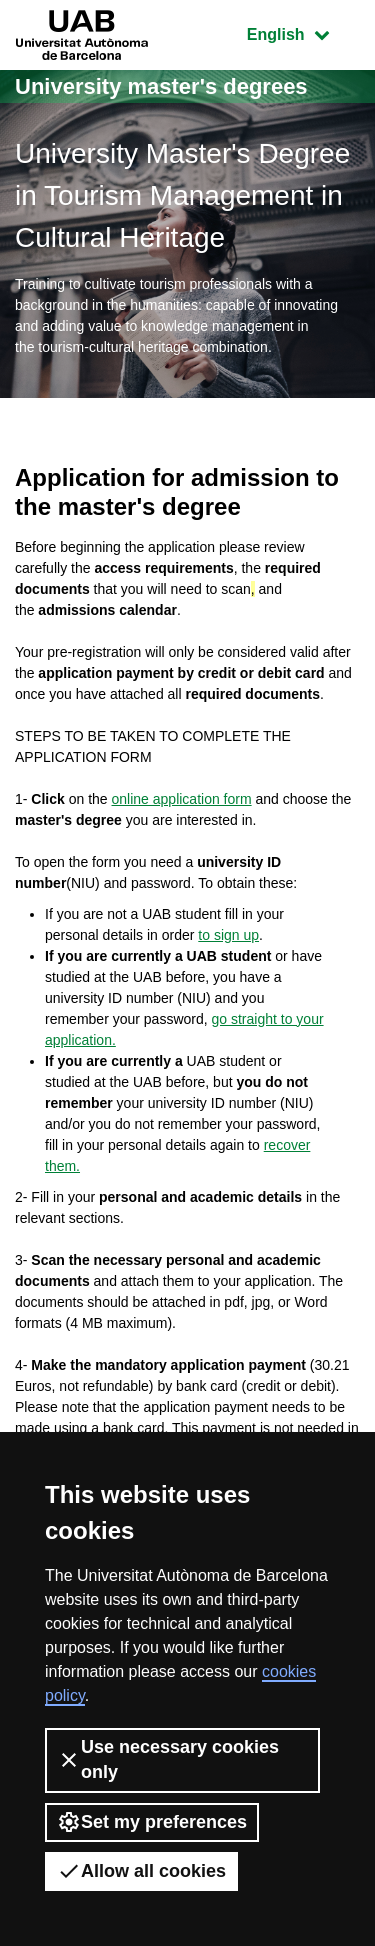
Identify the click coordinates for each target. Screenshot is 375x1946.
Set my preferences (152, 1822)
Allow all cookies (141, 1871)
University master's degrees (161, 86)
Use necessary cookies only (168, 1759)
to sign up (228, 935)
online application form (182, 799)
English (303, 32)
